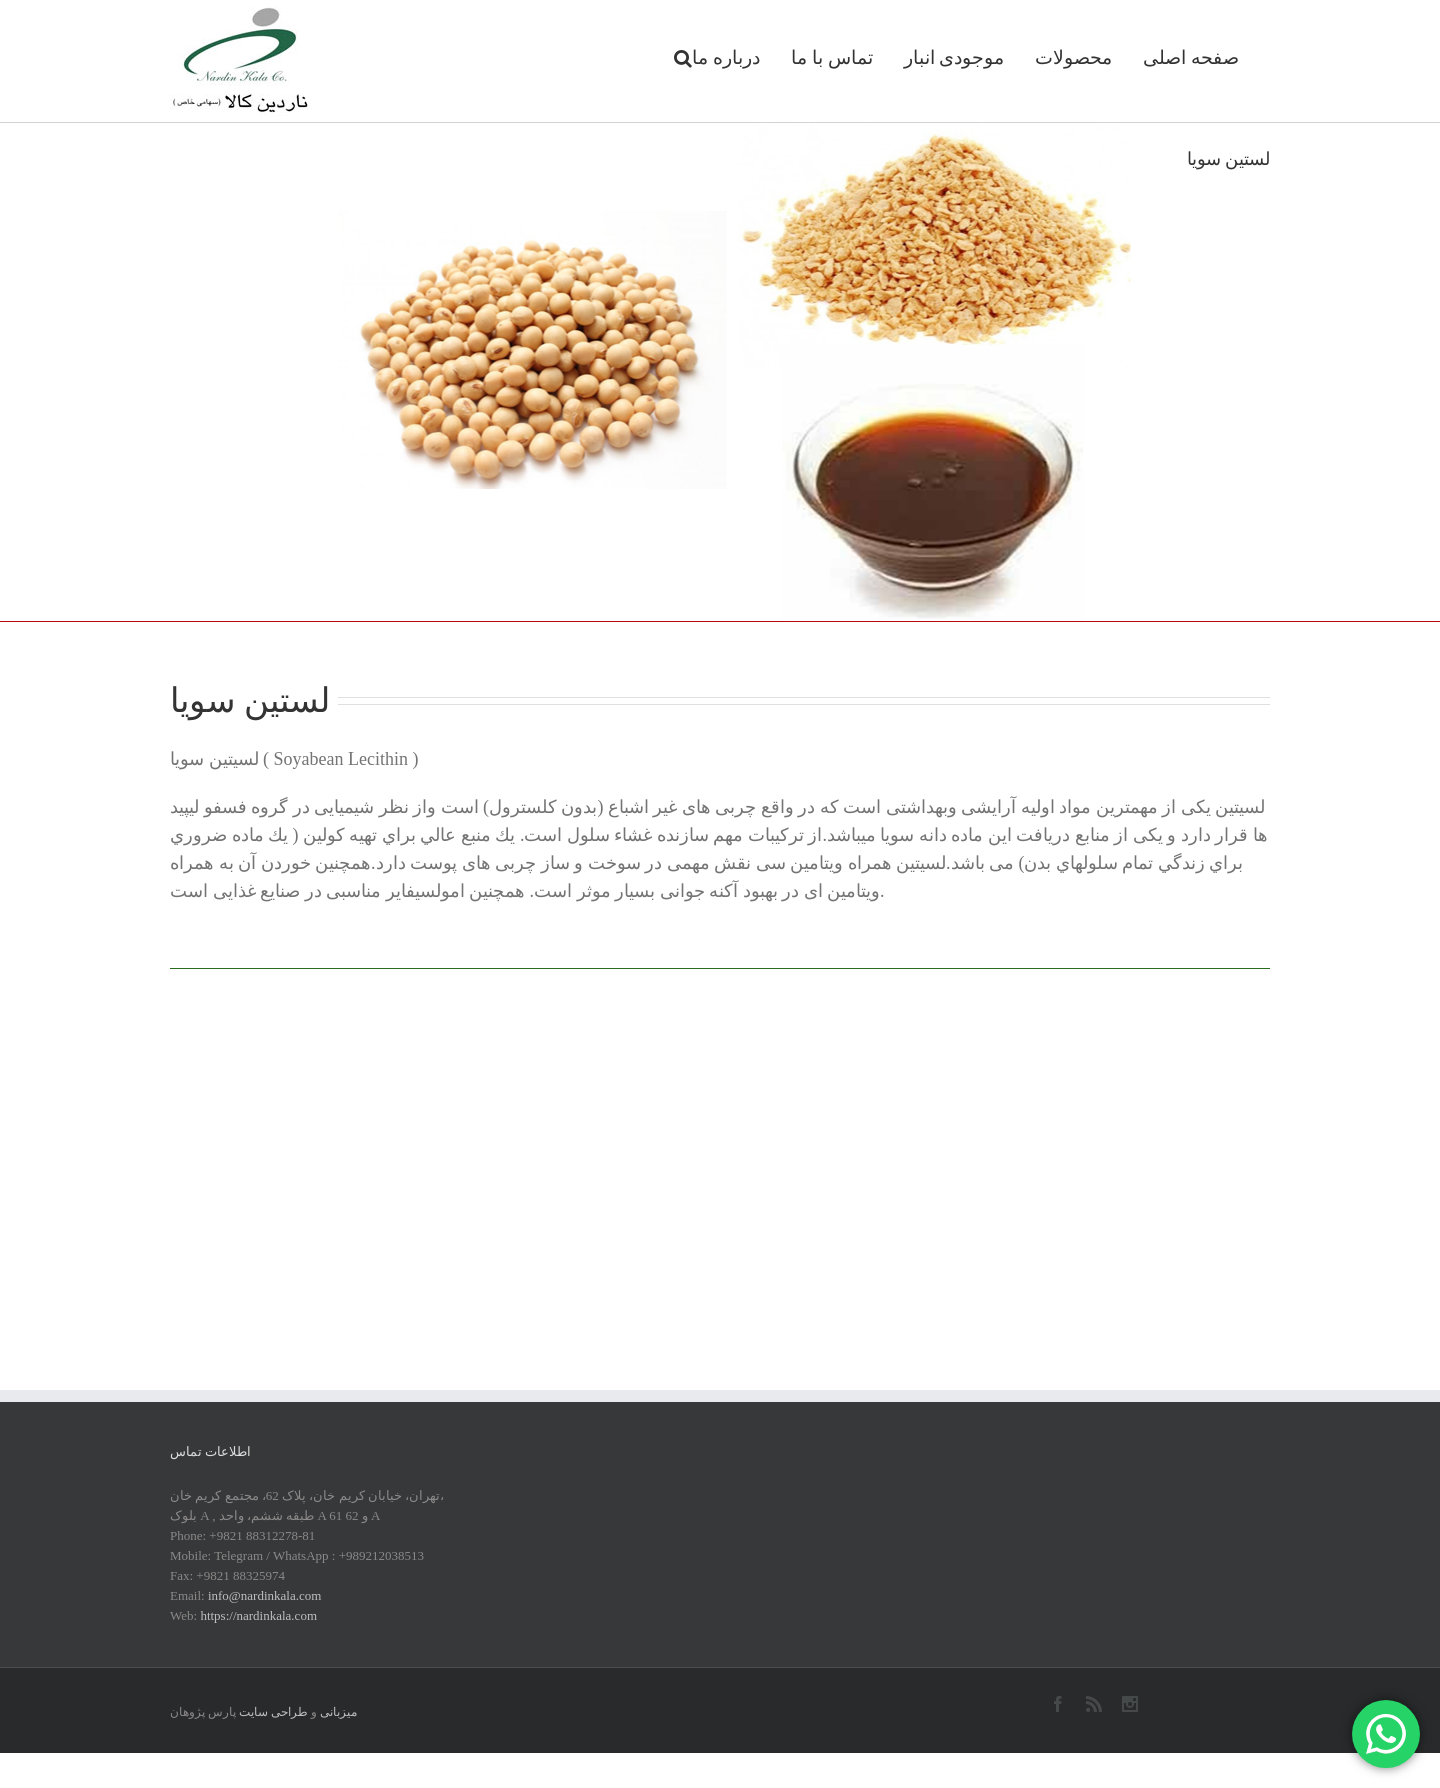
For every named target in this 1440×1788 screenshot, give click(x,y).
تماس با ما (832, 57)
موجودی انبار (954, 57)
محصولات (1073, 57)
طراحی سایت (273, 1712)
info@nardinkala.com (264, 1595)
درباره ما (726, 57)
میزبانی (338, 1712)
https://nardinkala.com (258, 1615)
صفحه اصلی (1191, 57)
